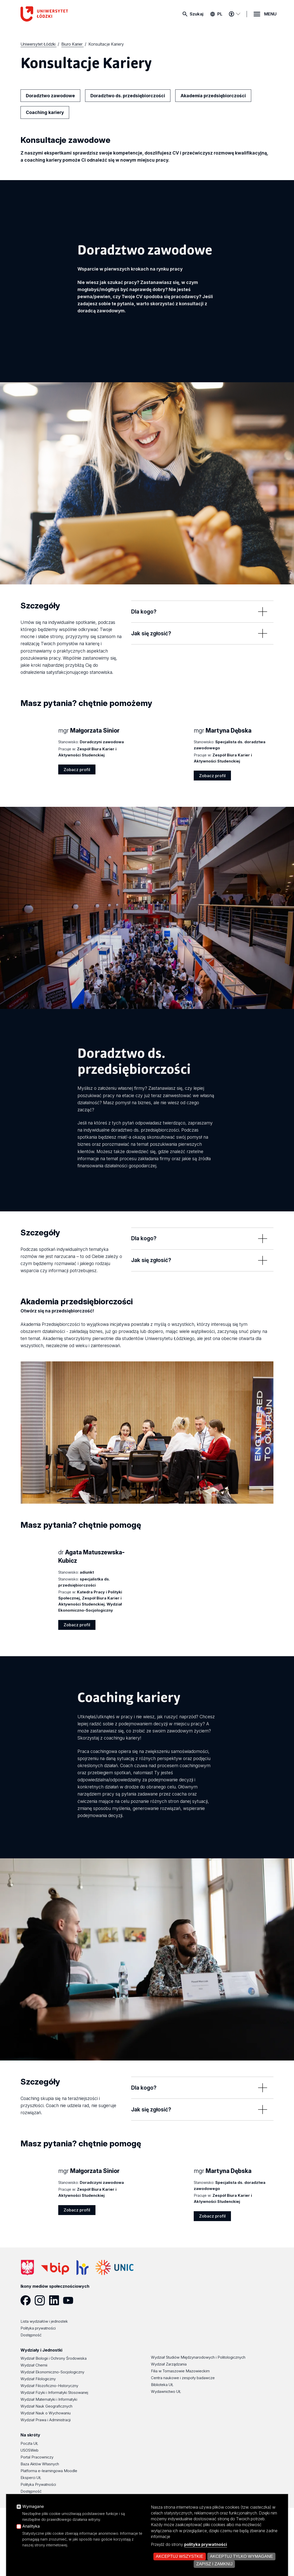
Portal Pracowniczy (37, 2457)
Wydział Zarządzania (169, 2364)
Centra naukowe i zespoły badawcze (183, 2377)
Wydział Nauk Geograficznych (46, 2406)
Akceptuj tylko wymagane (241, 2556)
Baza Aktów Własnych (40, 2463)
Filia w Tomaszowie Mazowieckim (180, 2371)
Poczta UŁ (29, 2443)
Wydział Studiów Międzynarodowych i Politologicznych (198, 2357)
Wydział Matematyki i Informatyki (49, 2399)
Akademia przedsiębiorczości (213, 95)
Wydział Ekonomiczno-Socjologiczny (52, 2372)
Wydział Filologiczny (38, 2378)
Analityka (31, 2526)
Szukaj (196, 13)
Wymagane (33, 2506)
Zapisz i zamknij (214, 2564)
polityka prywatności (205, 2544)
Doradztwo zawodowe (50, 95)
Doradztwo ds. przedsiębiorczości (127, 95)
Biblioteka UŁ (162, 2384)
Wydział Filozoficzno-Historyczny (49, 2385)
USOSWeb (29, 2450)
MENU (270, 13)
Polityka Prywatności (38, 2484)
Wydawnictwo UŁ (166, 2391)
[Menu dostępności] (234, 14)
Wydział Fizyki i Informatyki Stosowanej (54, 2392)
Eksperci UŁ (31, 2477)
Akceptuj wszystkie (179, 2556)
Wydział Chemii (34, 2365)
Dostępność (31, 2491)
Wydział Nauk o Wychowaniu (46, 2413)
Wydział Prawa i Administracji (46, 2419)
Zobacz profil (77, 769)
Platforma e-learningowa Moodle (49, 2470)
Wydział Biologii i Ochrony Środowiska (54, 2358)
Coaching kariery (45, 112)
